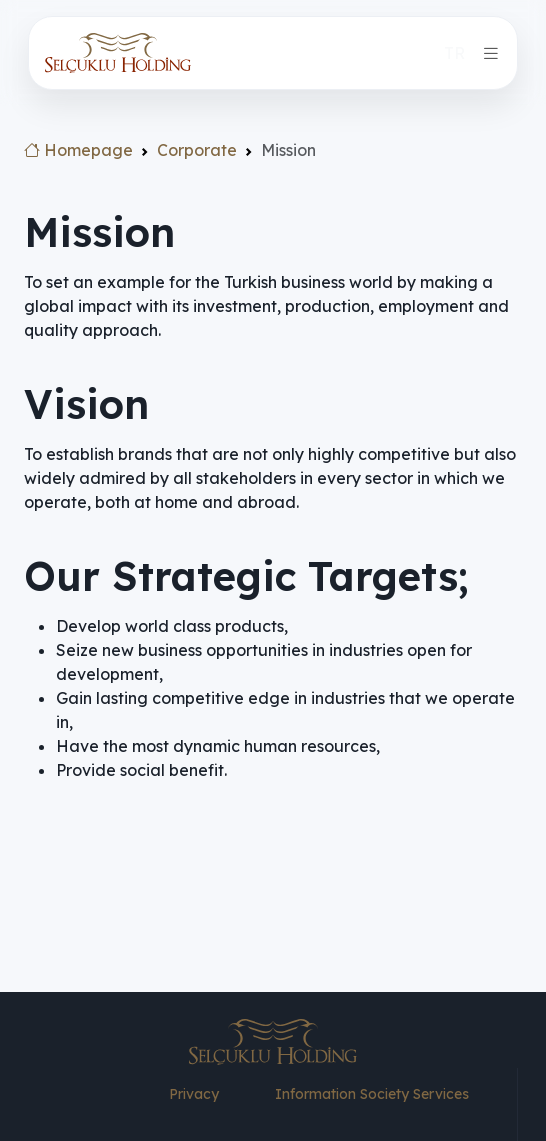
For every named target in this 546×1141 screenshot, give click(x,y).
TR (454, 53)
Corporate (197, 150)
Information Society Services (372, 1094)
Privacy (194, 1094)
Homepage (78, 150)
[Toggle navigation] (491, 53)
